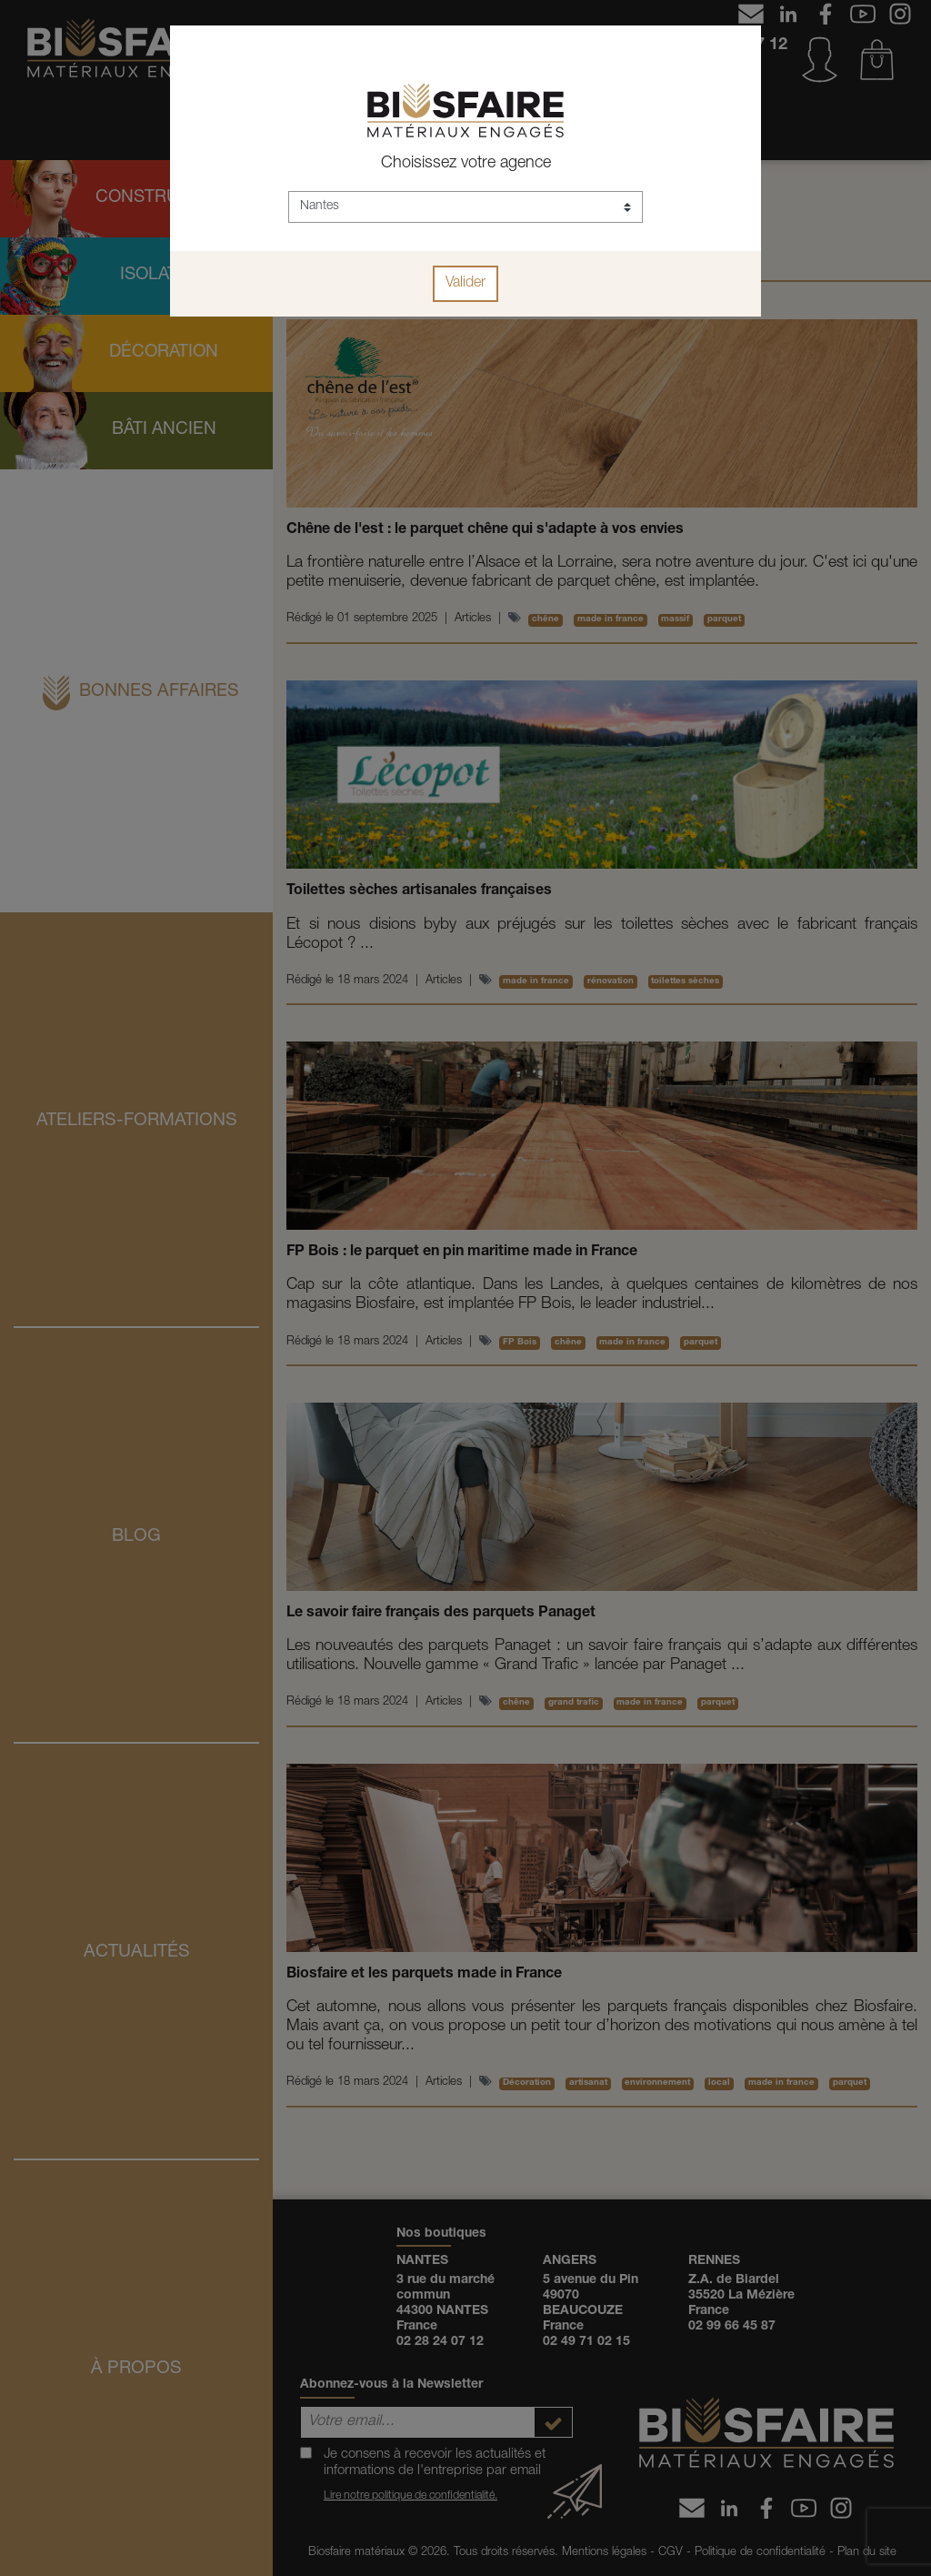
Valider (465, 284)
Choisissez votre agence (466, 164)
